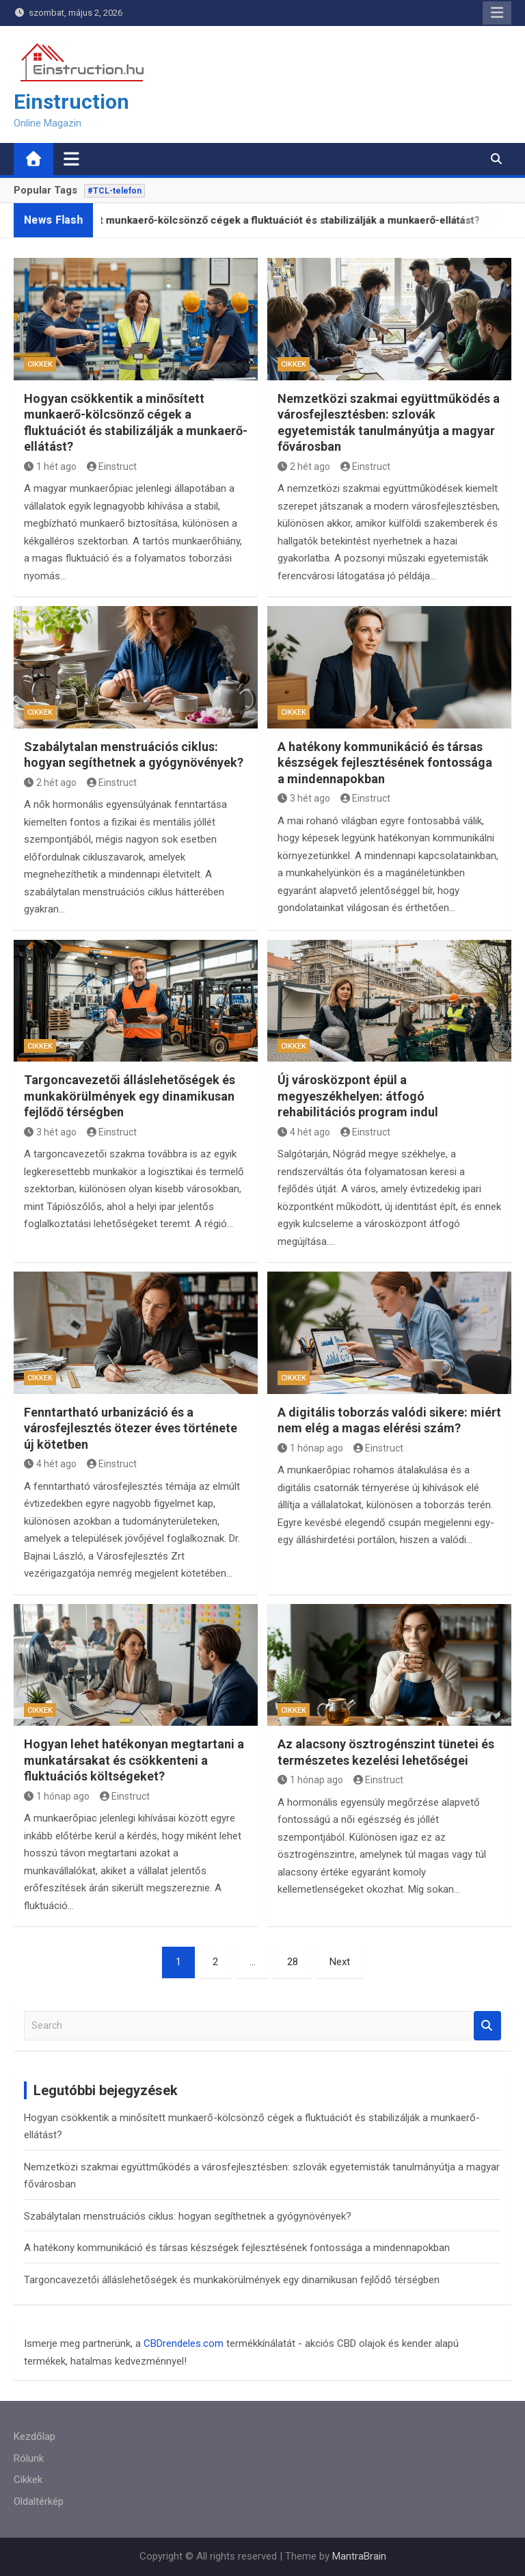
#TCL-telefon (115, 191)
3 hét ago (304, 798)
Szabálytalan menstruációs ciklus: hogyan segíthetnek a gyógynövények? (187, 2216)
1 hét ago (50, 466)
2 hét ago (304, 466)
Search (487, 2025)
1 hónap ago (310, 1448)
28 (292, 1962)
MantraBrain (359, 2556)
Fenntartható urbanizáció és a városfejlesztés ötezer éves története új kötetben (130, 1428)
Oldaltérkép (39, 2501)
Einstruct (112, 466)
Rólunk (29, 2458)
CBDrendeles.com (184, 2343)
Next (339, 1962)
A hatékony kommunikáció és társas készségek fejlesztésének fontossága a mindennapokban (385, 762)
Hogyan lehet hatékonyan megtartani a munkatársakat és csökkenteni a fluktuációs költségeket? (134, 1760)
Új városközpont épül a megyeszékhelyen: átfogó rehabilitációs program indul (358, 1096)
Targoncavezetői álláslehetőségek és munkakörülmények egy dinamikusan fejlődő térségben (129, 1096)
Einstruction (71, 102)
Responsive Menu (497, 13)
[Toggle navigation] (71, 158)
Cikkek (40, 364)
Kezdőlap (34, 2436)
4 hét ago (304, 1132)
